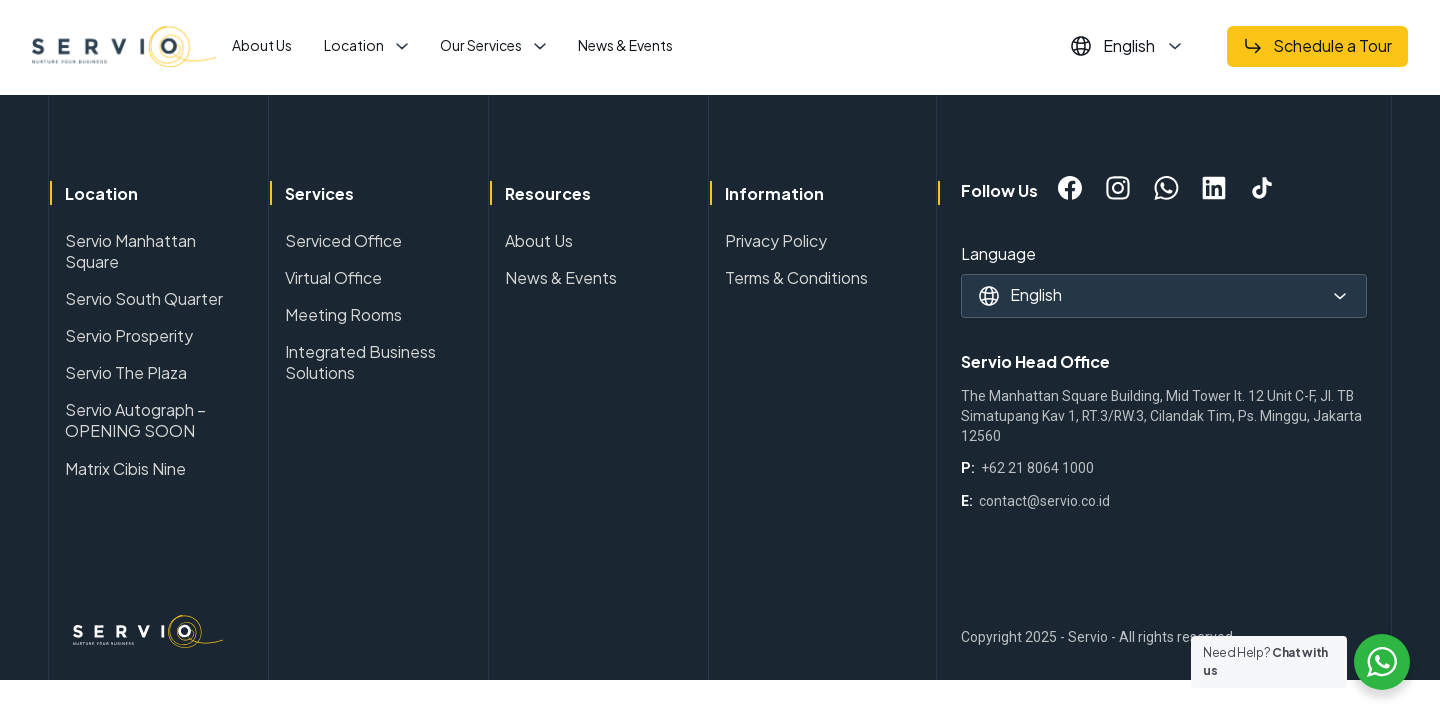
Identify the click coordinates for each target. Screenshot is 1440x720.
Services (319, 193)
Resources (548, 193)
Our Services (481, 45)
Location (354, 45)
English (1129, 46)
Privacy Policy (776, 240)
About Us (262, 45)
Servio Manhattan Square (130, 251)
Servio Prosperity (129, 335)
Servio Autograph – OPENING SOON (135, 420)
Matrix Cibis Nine (125, 468)
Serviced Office (343, 240)
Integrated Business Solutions (360, 362)
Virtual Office (333, 277)
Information (774, 193)
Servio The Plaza (126, 372)
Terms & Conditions (796, 277)
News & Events (625, 45)
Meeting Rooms (343, 314)
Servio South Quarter (144, 298)
